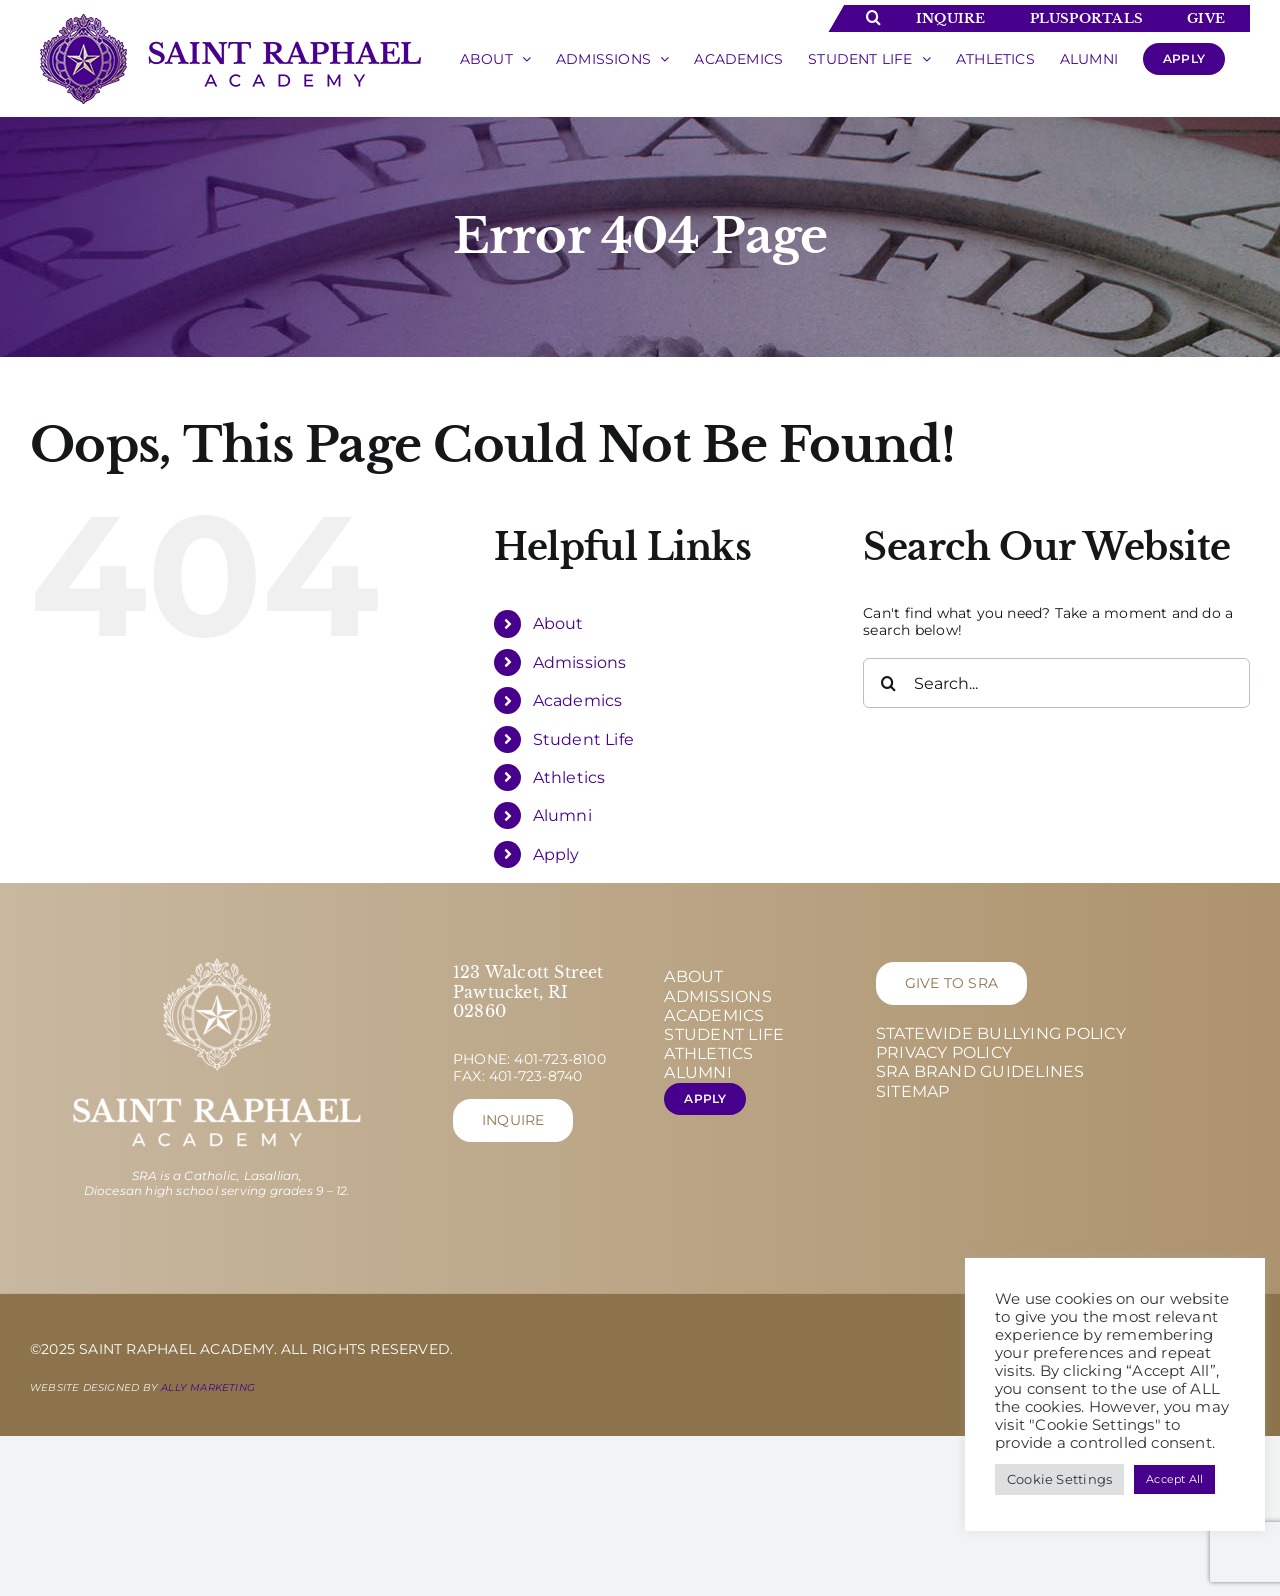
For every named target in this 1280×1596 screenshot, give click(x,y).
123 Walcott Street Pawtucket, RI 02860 (528, 991)
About (558, 623)
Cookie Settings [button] (1059, 1479)
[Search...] (1056, 683)
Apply (556, 854)
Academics (578, 700)
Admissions (580, 662)
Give (1206, 18)
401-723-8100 (560, 1059)
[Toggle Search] (873, 17)
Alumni (562, 815)
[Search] (888, 683)
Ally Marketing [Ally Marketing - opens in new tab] (208, 1387)
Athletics (569, 777)
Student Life (584, 739)
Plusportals (1086, 18)
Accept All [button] (1174, 1479)
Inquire (950, 18)
